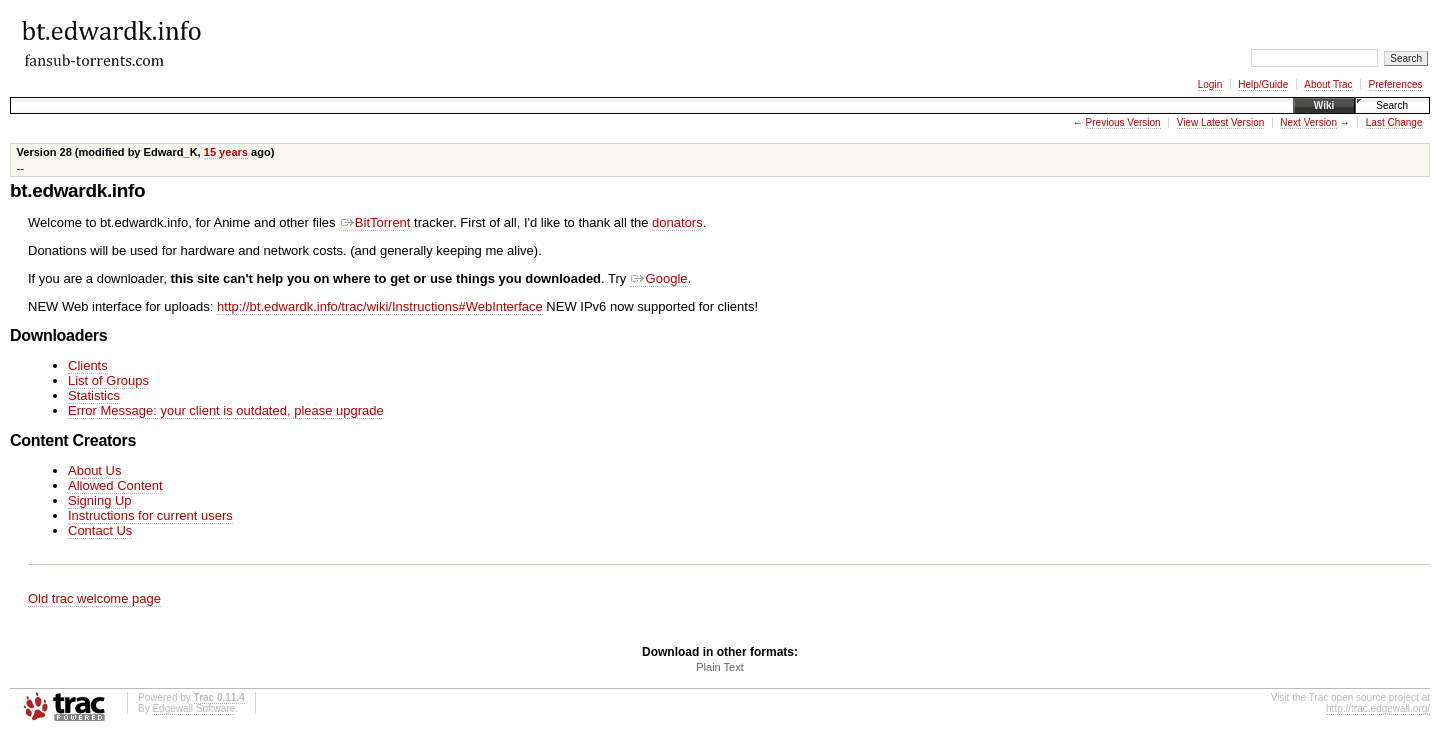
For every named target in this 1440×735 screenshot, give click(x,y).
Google (659, 278)
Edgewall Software (193, 708)
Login (1210, 84)
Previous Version (1123, 122)
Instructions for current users (150, 515)
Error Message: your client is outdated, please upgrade (226, 410)
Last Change (1394, 122)
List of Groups (108, 380)
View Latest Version (1221, 122)
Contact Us (100, 530)
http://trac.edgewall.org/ (1378, 708)
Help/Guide (1263, 84)
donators (677, 222)
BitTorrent (374, 222)
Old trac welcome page (94, 598)
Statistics (94, 395)
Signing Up (100, 500)
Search (1392, 105)
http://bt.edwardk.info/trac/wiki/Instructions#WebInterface (380, 306)
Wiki (1324, 105)
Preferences (1396, 84)
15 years (226, 152)
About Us (94, 470)
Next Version (1308, 122)
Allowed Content (115, 485)
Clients (88, 365)
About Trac (1328, 84)
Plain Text (720, 667)
